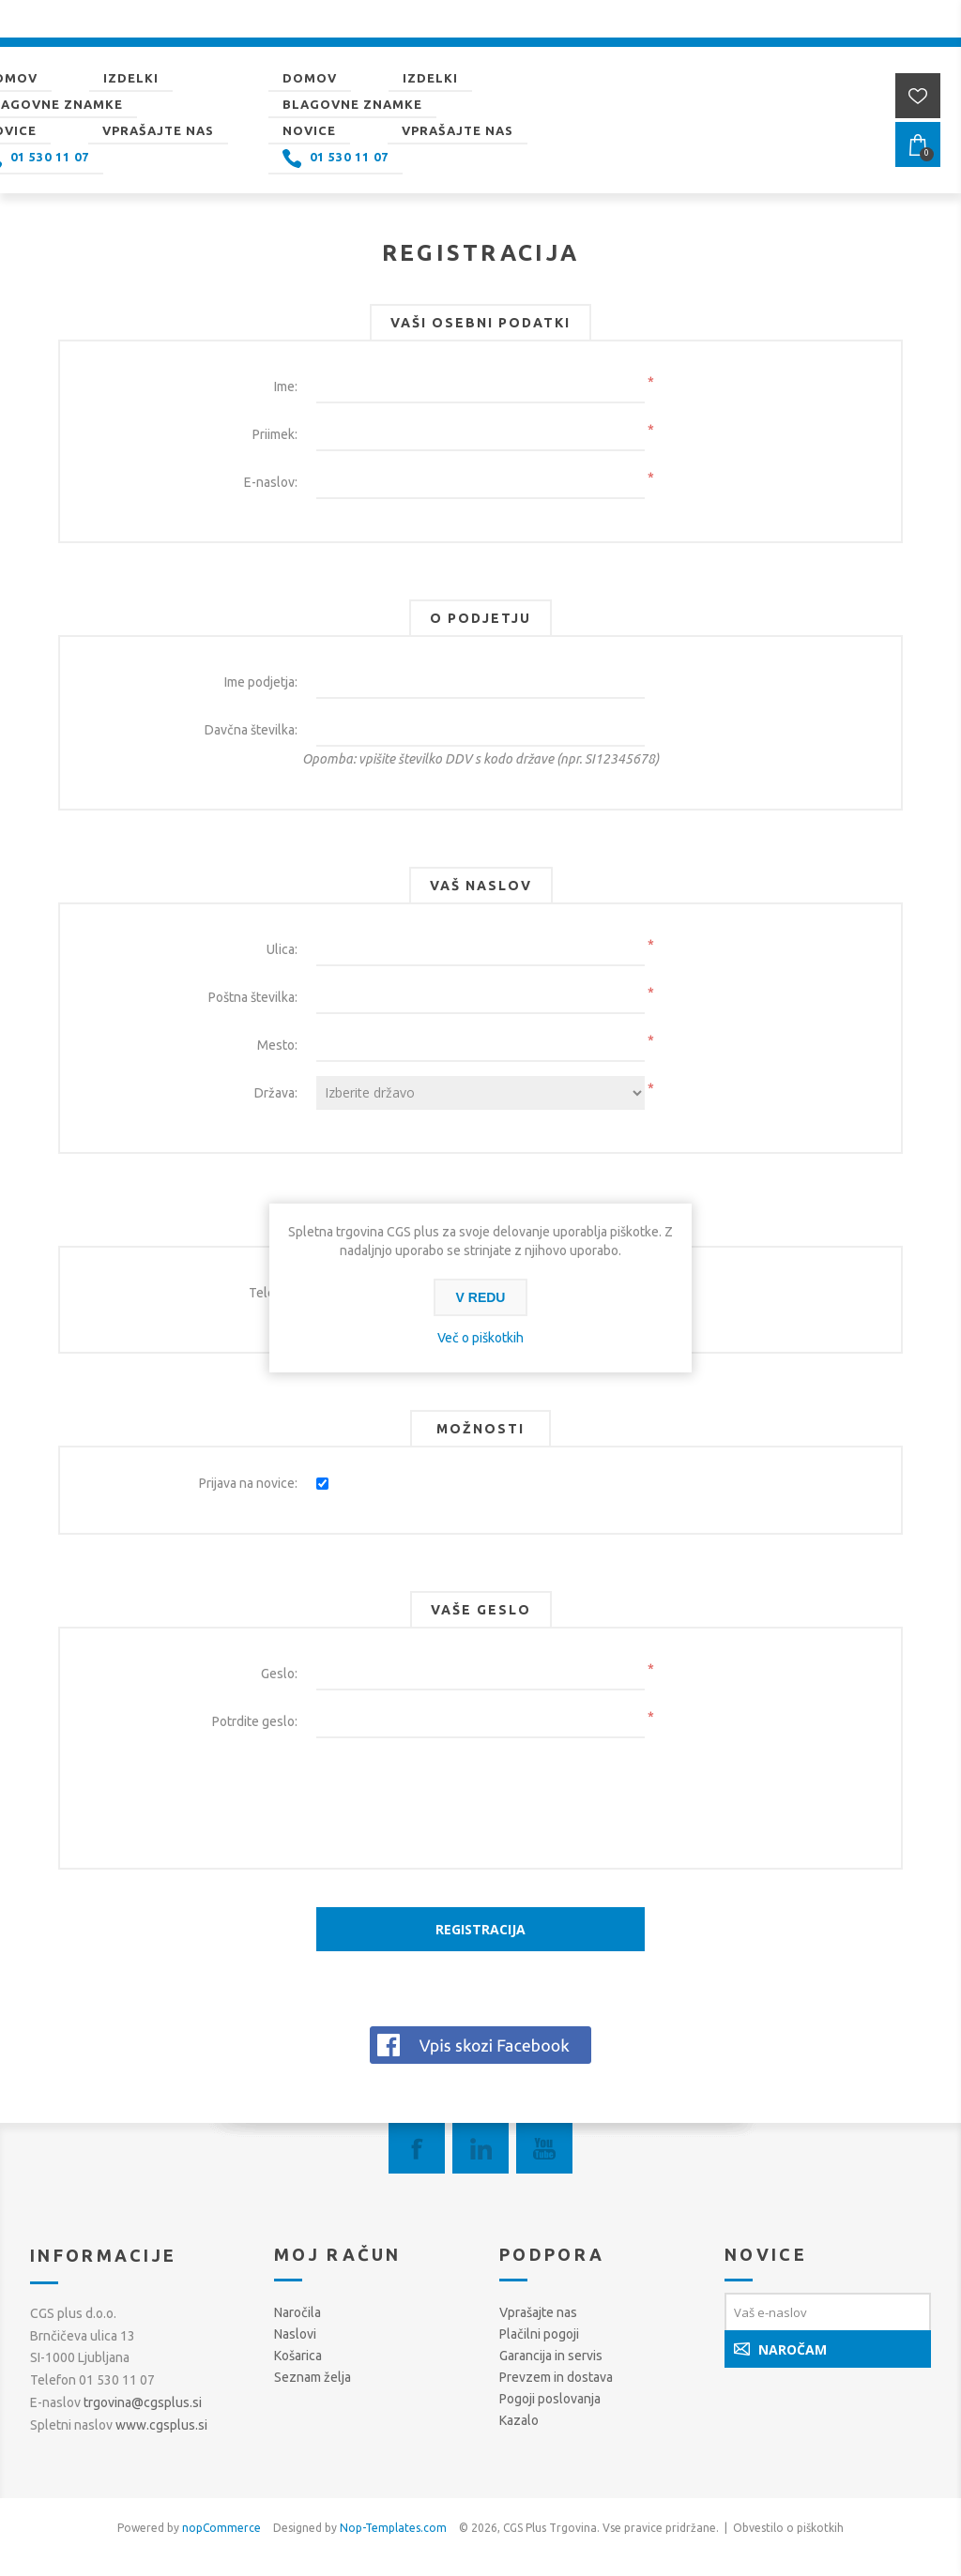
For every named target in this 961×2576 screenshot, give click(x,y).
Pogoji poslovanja (550, 2398)
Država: (275, 1092)
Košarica (298, 2355)
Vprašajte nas (538, 2312)
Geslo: (279, 1673)
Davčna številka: (251, 729)
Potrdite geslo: (254, 1721)
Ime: (285, 386)
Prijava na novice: (248, 1483)
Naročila (297, 2312)
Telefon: (273, 1292)
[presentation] (480, 1789)
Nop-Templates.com (393, 2528)
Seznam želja (312, 2377)
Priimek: (274, 434)
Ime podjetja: (260, 681)
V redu (481, 1297)
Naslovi (295, 2333)
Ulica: (282, 949)
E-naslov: (270, 482)
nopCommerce (221, 2528)
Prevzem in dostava (556, 2377)
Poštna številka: (252, 997)
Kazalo (519, 2420)
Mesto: (277, 1045)
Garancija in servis (551, 2355)
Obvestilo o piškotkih (788, 2528)
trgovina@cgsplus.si (143, 2402)
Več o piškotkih (480, 1337)
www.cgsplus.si (161, 2424)
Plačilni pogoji (539, 2333)
